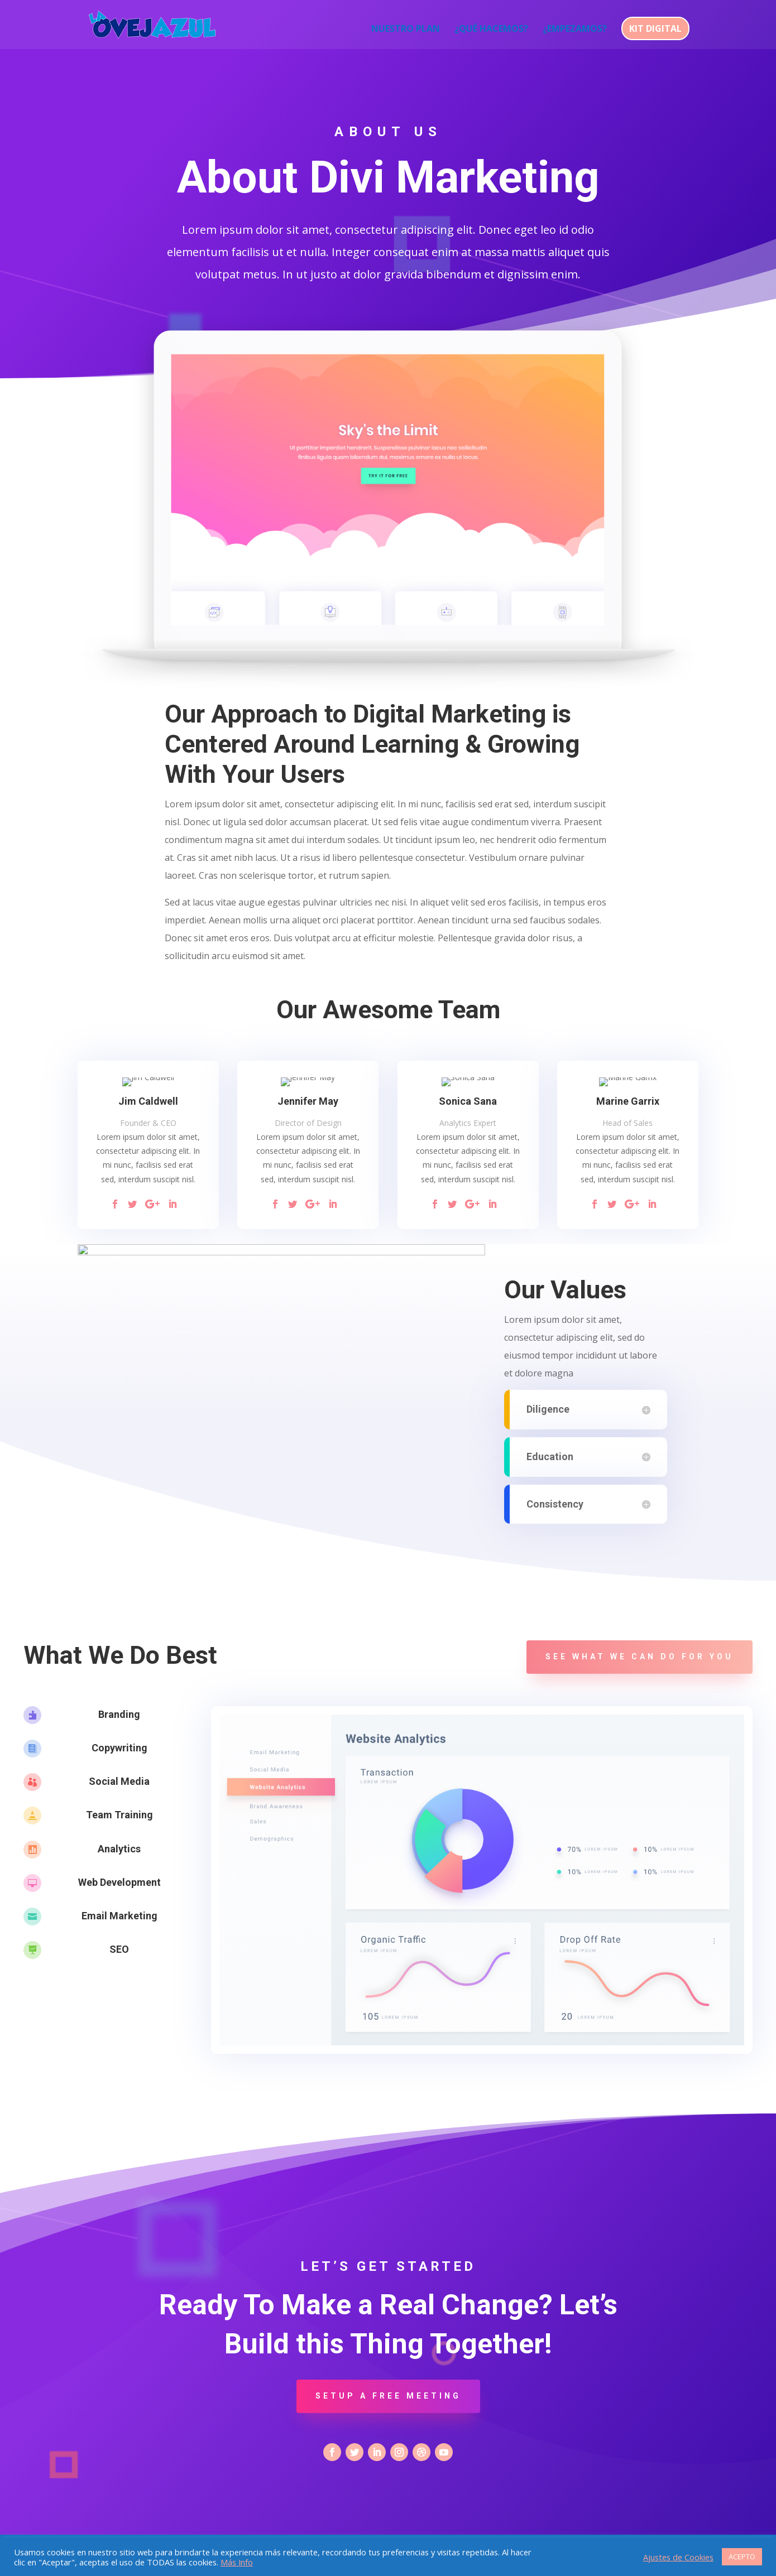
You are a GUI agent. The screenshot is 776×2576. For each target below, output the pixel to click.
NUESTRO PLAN (405, 30)
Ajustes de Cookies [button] (678, 2557)
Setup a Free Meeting (388, 2395)
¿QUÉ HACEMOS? (491, 30)
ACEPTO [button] (742, 2556)
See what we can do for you (639, 1656)
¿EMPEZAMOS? (575, 30)
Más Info (237, 2562)
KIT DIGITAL (655, 28)
